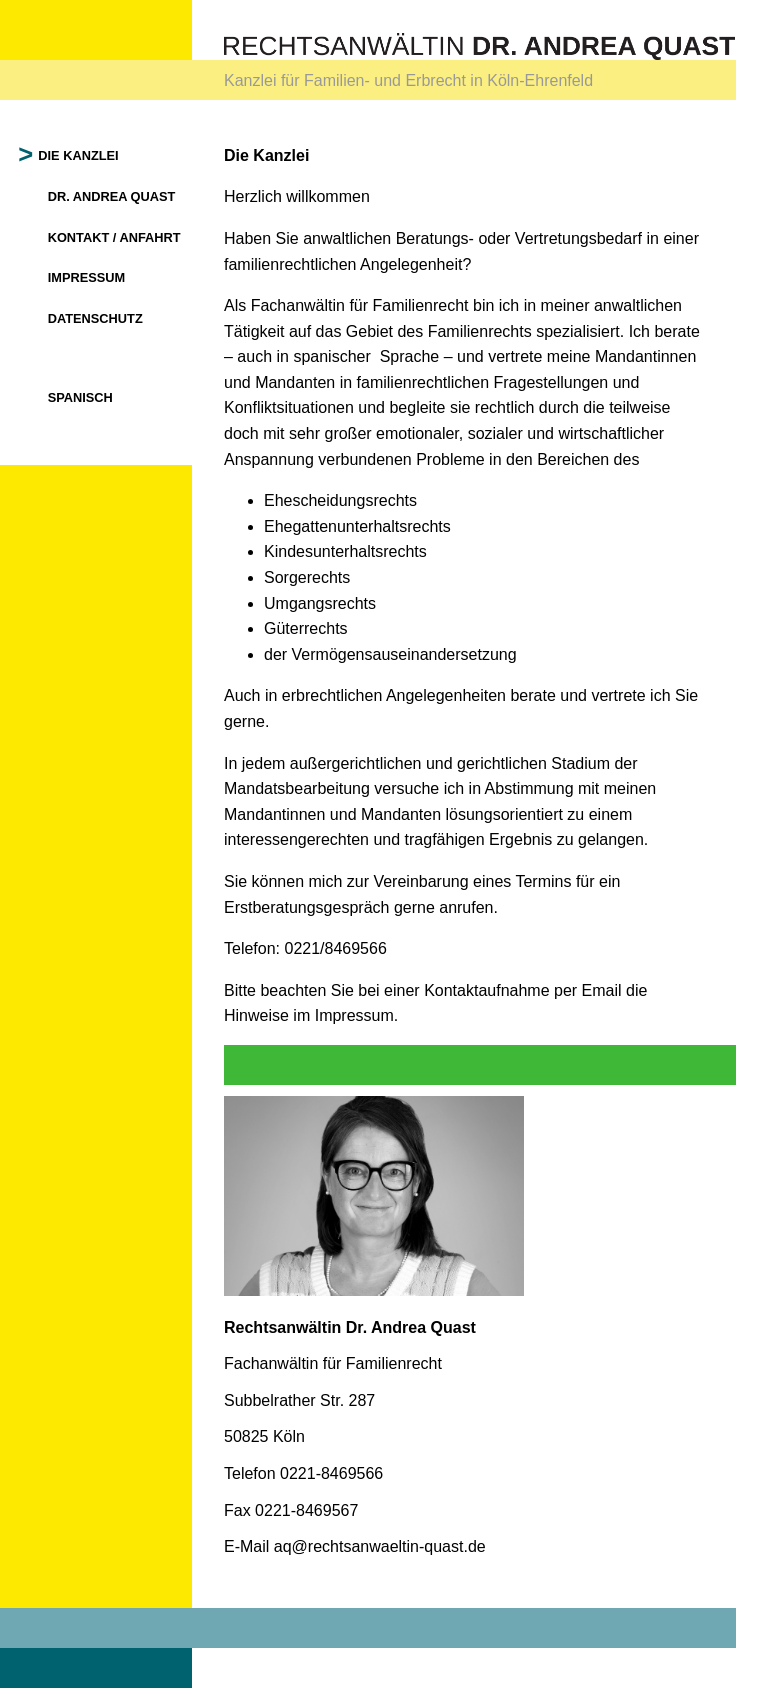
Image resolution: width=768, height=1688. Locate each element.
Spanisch (80, 397)
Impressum (87, 277)
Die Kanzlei (79, 155)
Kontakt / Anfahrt (114, 237)
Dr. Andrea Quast (112, 196)
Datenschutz (95, 318)
